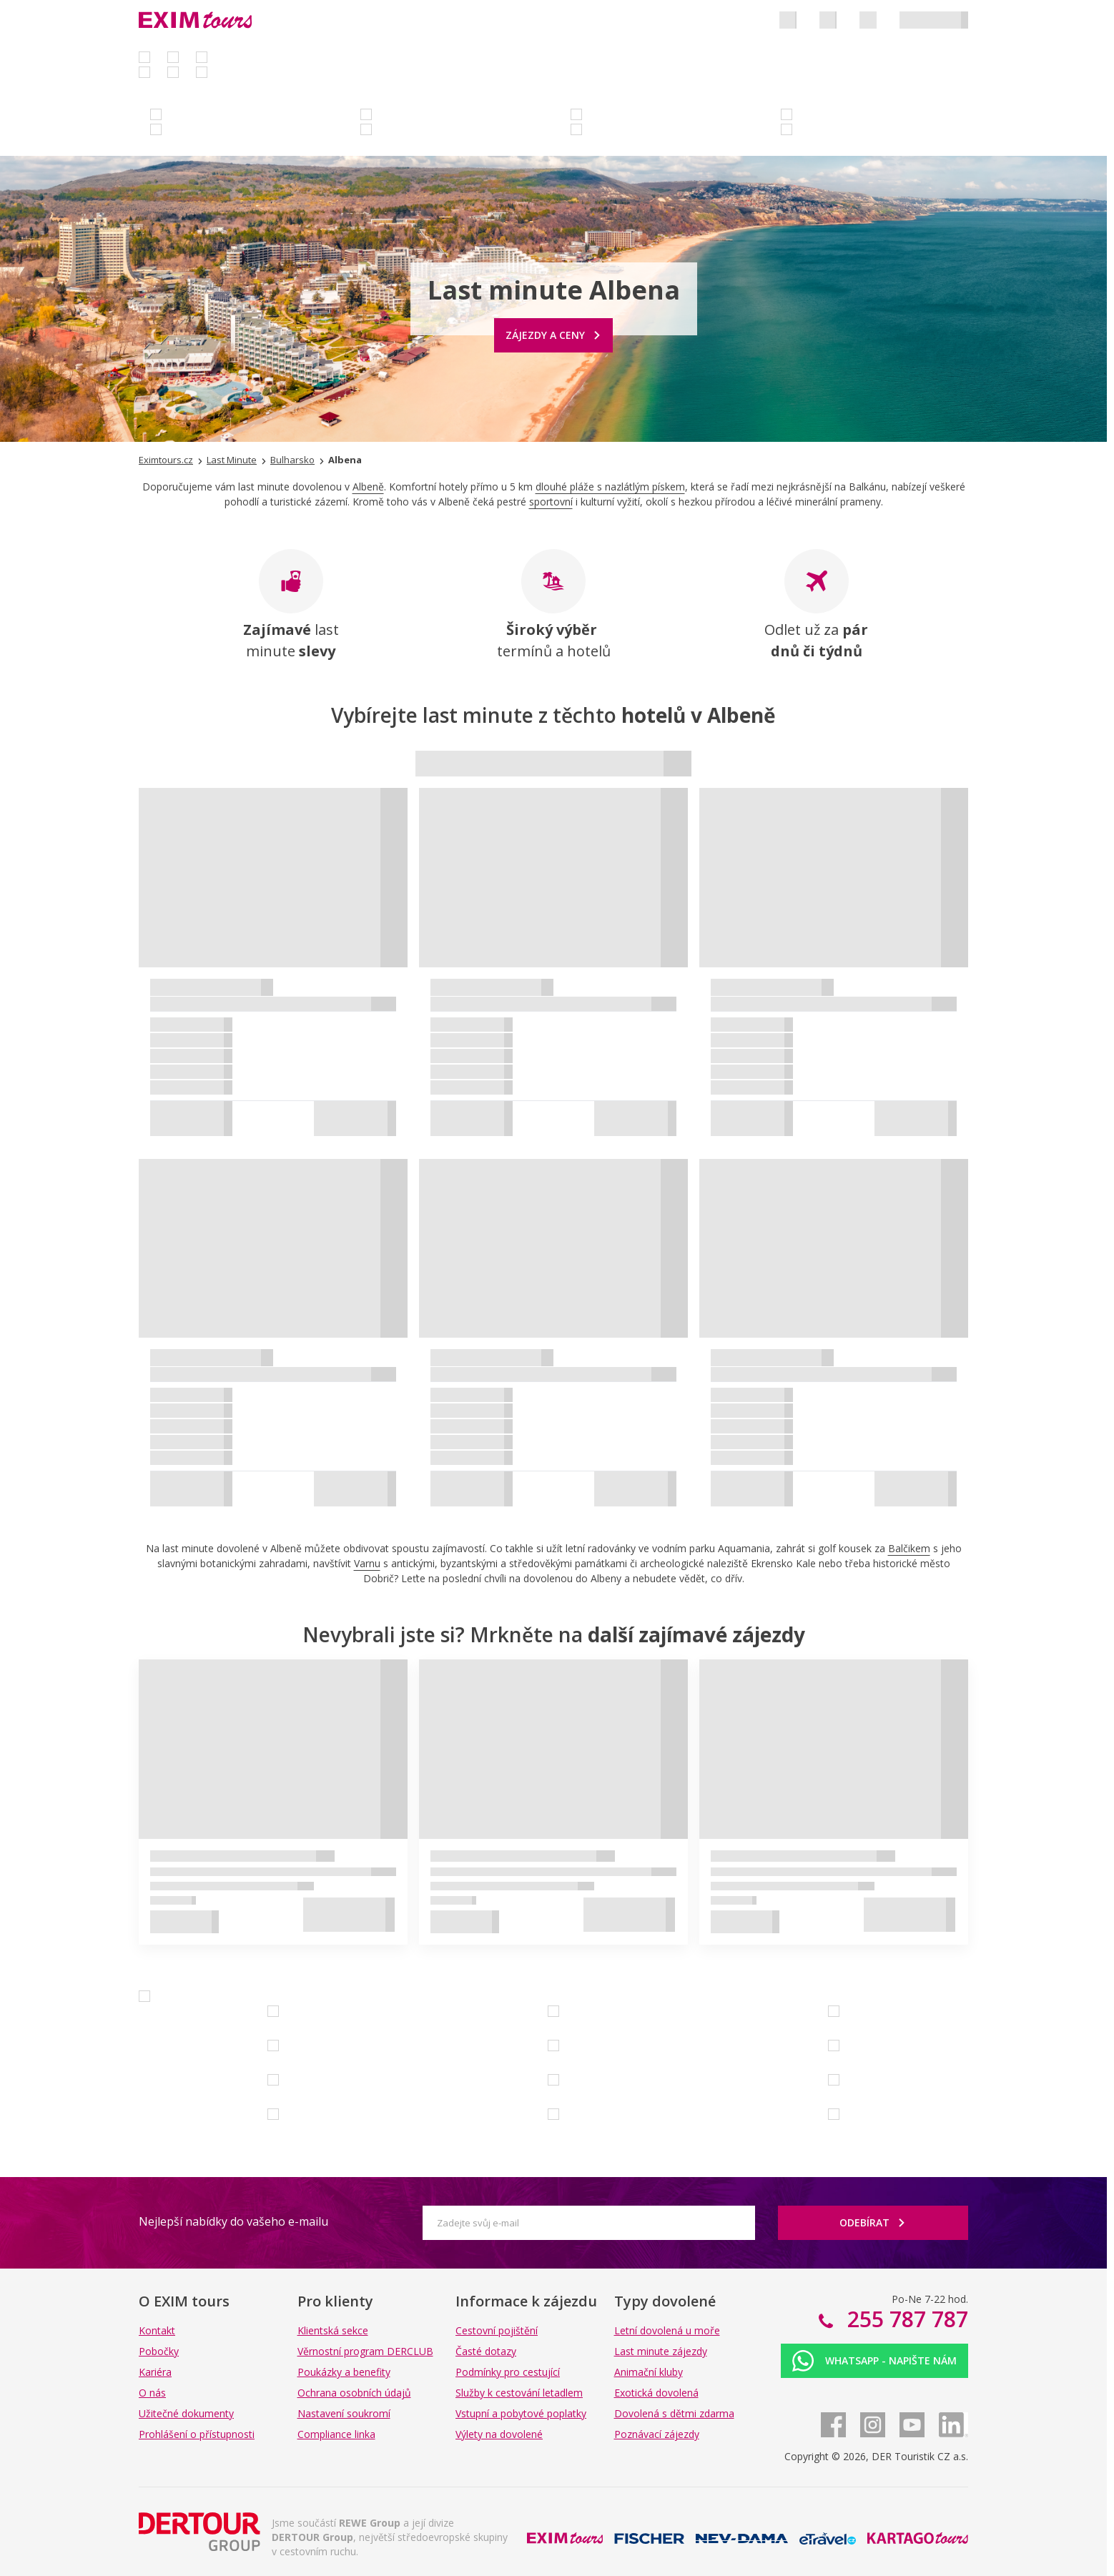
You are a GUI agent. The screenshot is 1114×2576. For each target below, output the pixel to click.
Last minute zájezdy (660, 2351)
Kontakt (157, 2330)
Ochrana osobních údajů (354, 2392)
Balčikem (909, 1548)
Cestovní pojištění (496, 2330)
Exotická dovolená (656, 2392)
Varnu (367, 1563)
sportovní (551, 501)
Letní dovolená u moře (667, 2330)
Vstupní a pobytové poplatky (520, 2413)
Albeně (368, 486)
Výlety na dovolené (499, 2434)
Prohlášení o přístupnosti (197, 2434)
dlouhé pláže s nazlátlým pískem (610, 486)
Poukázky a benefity (343, 2372)
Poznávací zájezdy (656, 2434)
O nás (152, 2392)
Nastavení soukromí (343, 2413)
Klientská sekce (332, 2330)
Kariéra (155, 2372)
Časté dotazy (485, 2351)
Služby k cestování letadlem (519, 2392)
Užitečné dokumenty (186, 2413)
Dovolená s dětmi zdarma (674, 2413)
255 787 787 (905, 2319)
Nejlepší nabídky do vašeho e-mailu (233, 2221)
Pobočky (159, 2351)
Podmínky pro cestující (507, 2372)
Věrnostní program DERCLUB (365, 2351)
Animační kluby (648, 2372)
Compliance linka (336, 2434)
